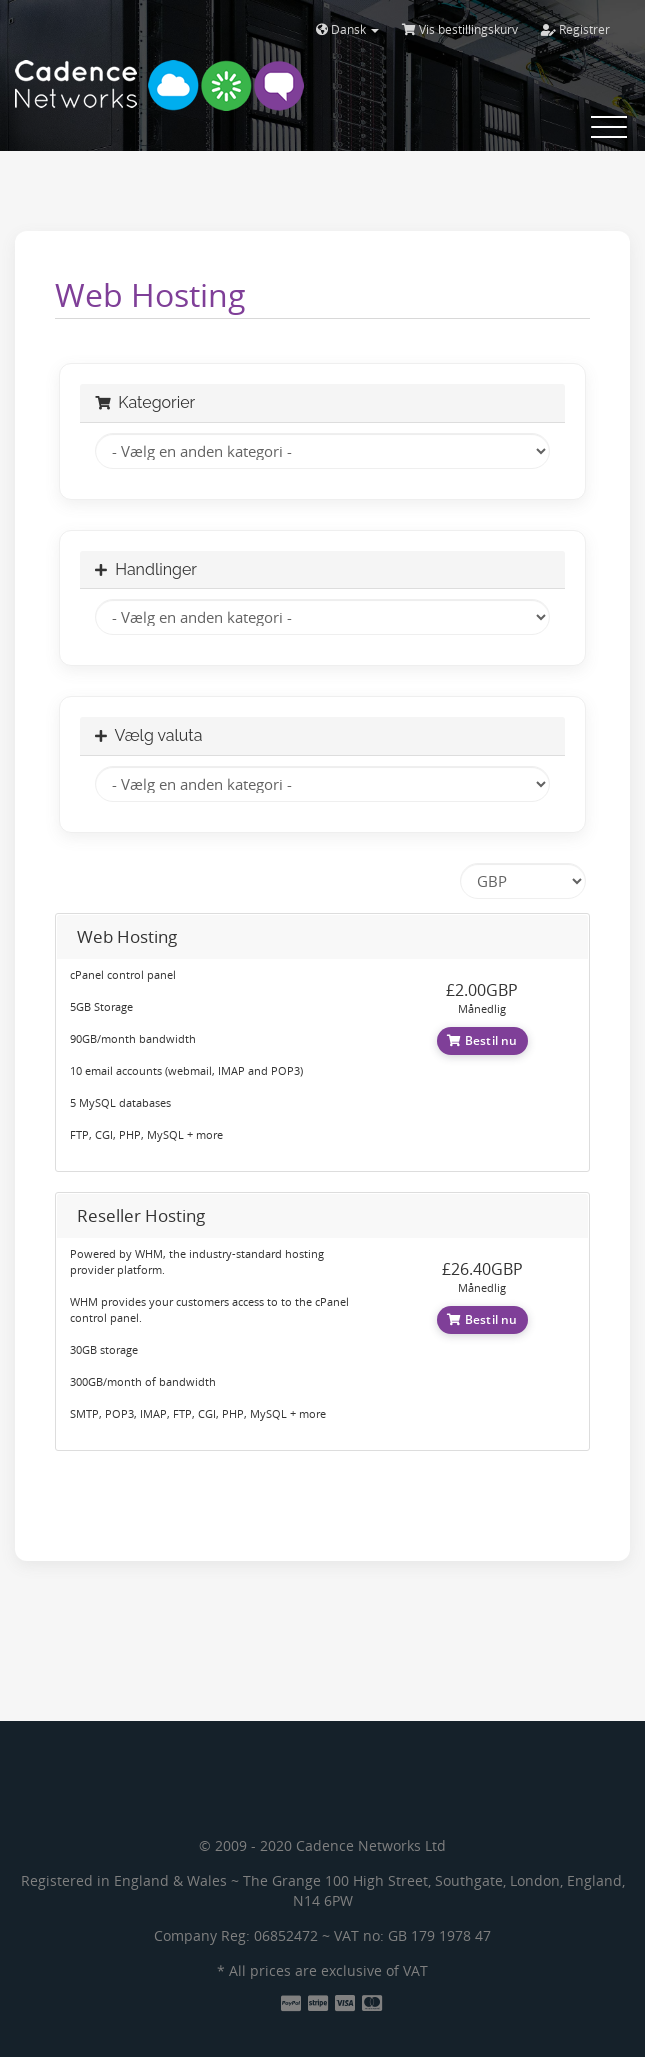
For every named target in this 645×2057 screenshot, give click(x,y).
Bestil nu (482, 1040)
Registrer (575, 29)
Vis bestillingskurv (460, 29)
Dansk (347, 29)
